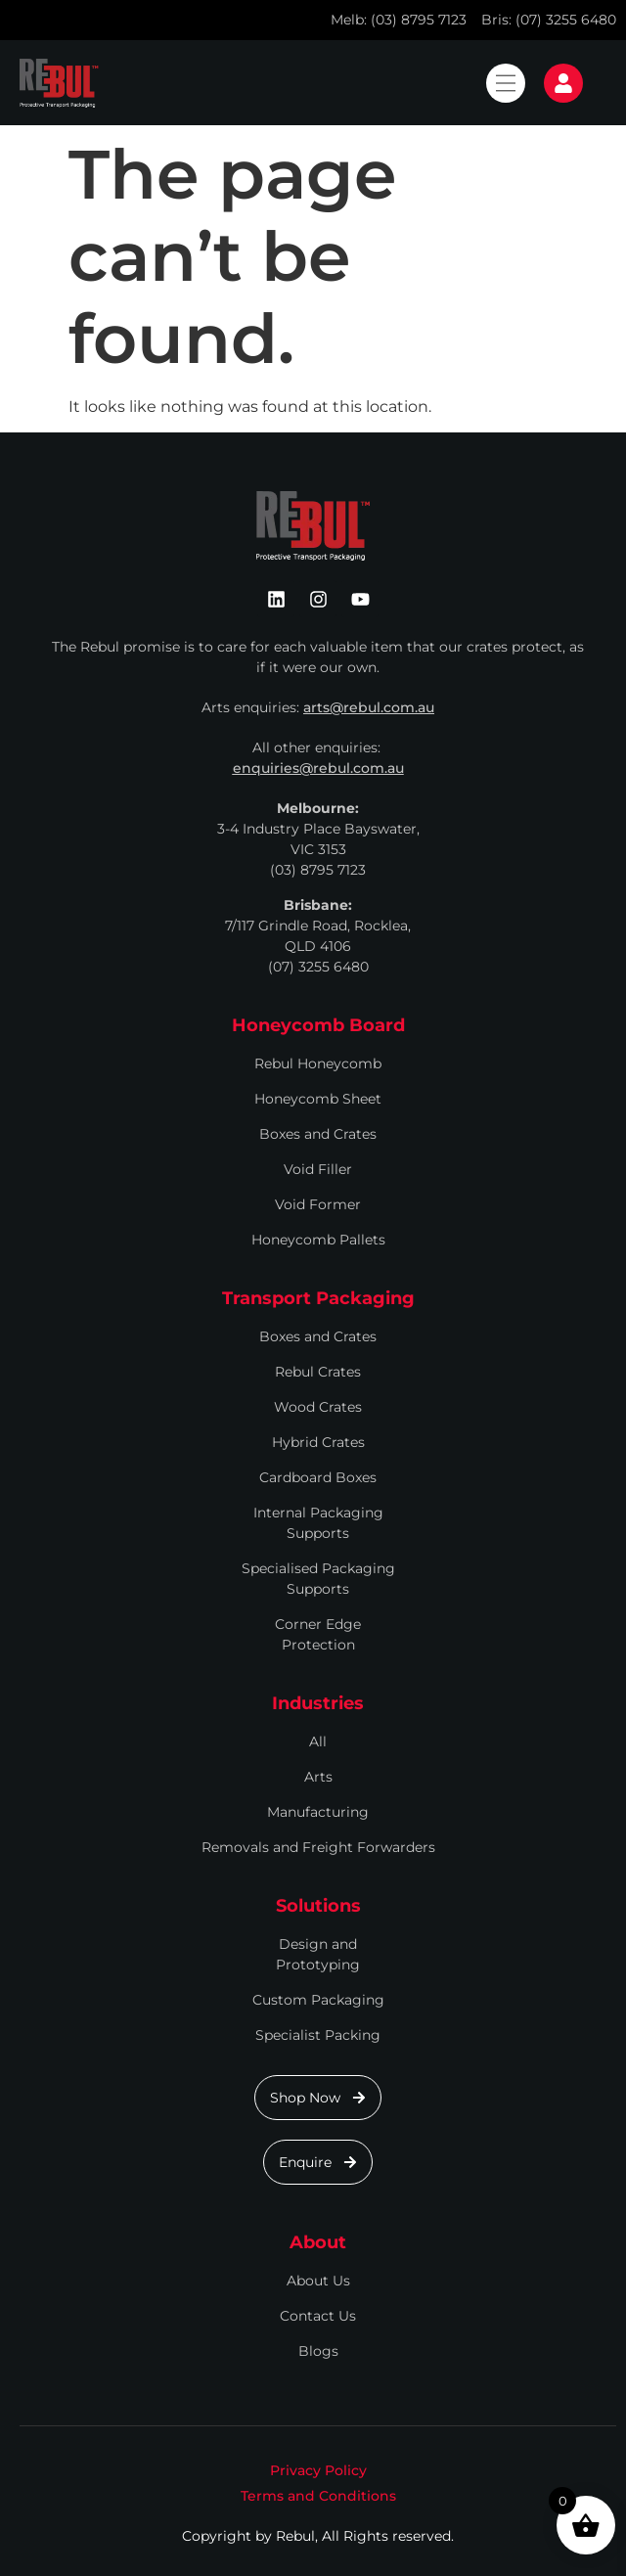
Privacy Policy (318, 2470)
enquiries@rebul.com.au (318, 768)
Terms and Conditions (318, 2496)
